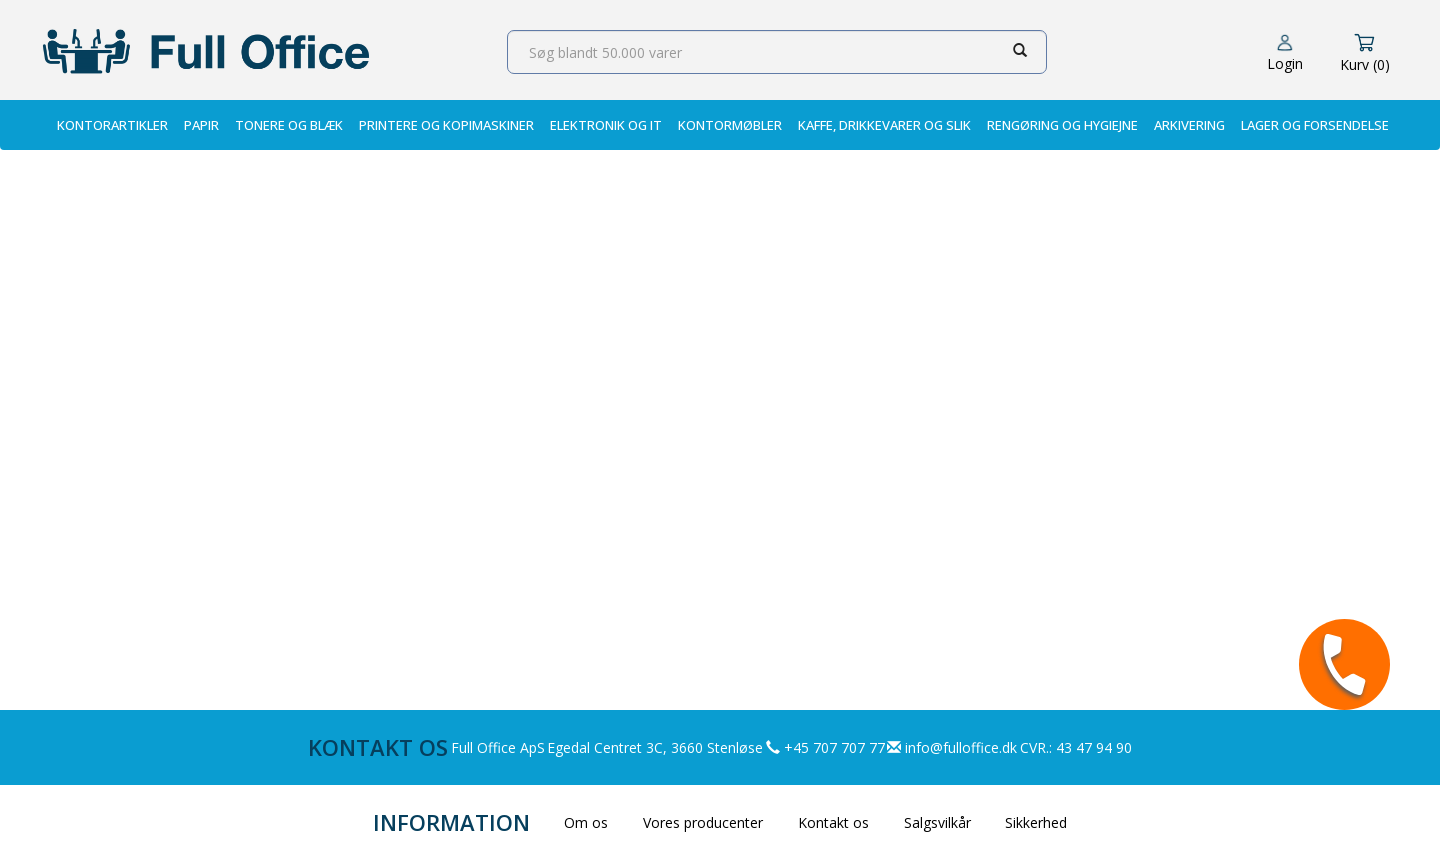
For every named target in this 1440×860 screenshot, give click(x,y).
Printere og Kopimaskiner (446, 125)
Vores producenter (703, 822)
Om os (586, 822)
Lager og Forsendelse (1315, 125)
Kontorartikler (112, 125)
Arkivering (1189, 125)
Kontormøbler (730, 125)
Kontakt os (833, 822)
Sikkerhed (1036, 822)
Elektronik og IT (606, 125)
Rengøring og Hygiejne (1062, 125)
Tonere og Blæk (289, 125)
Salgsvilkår (937, 822)
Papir (201, 125)
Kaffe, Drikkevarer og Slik (884, 125)
